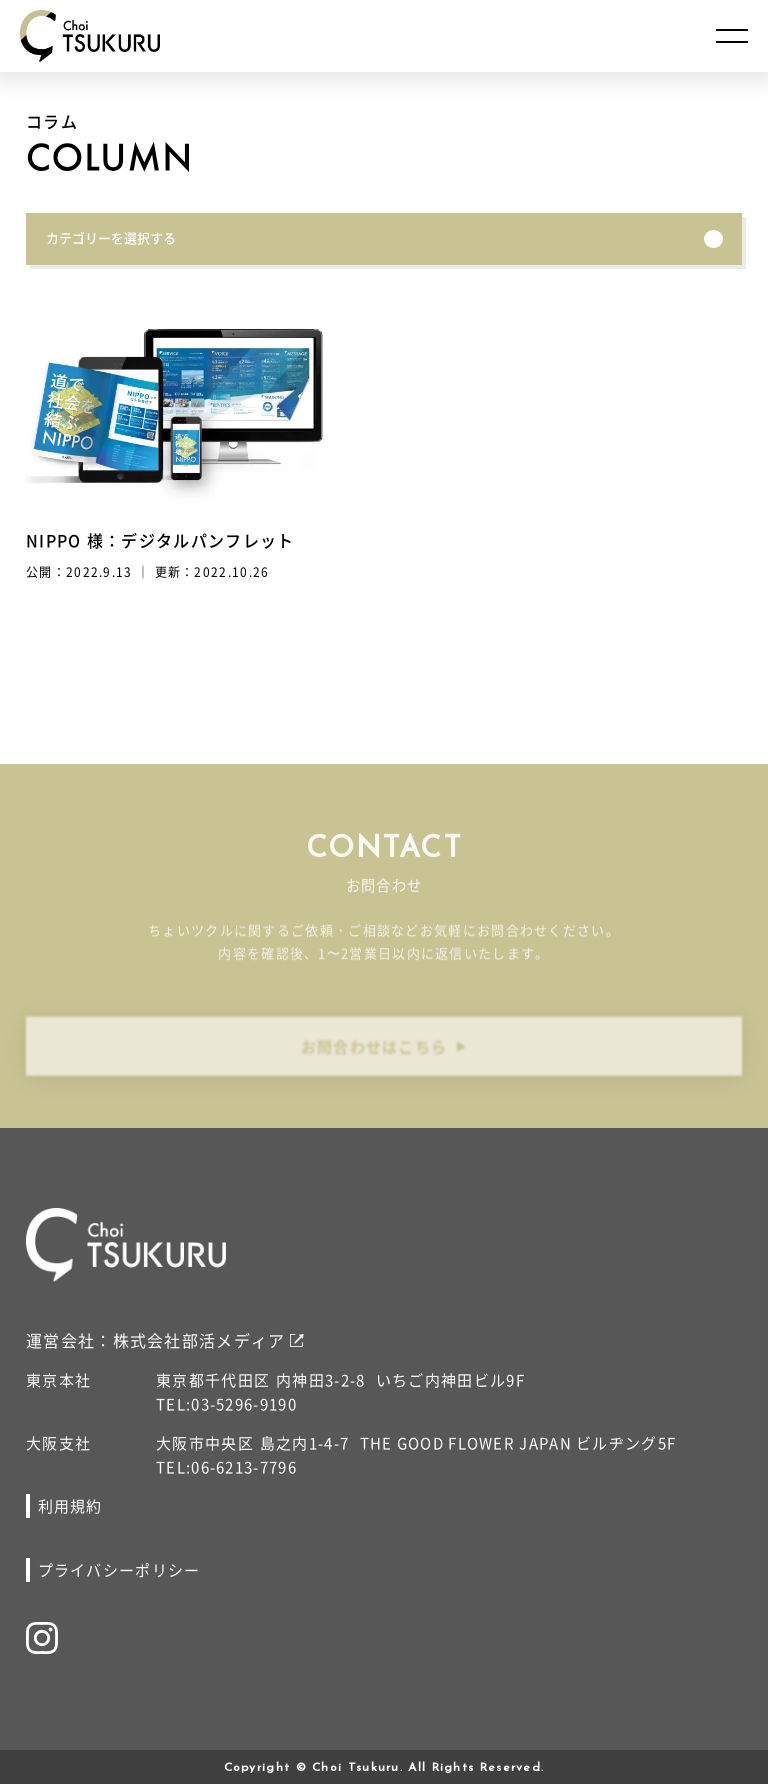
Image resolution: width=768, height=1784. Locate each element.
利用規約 (70, 1505)
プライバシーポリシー (119, 1569)
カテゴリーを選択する (384, 237)
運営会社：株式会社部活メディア (156, 1340)
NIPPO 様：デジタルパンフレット (160, 540)
